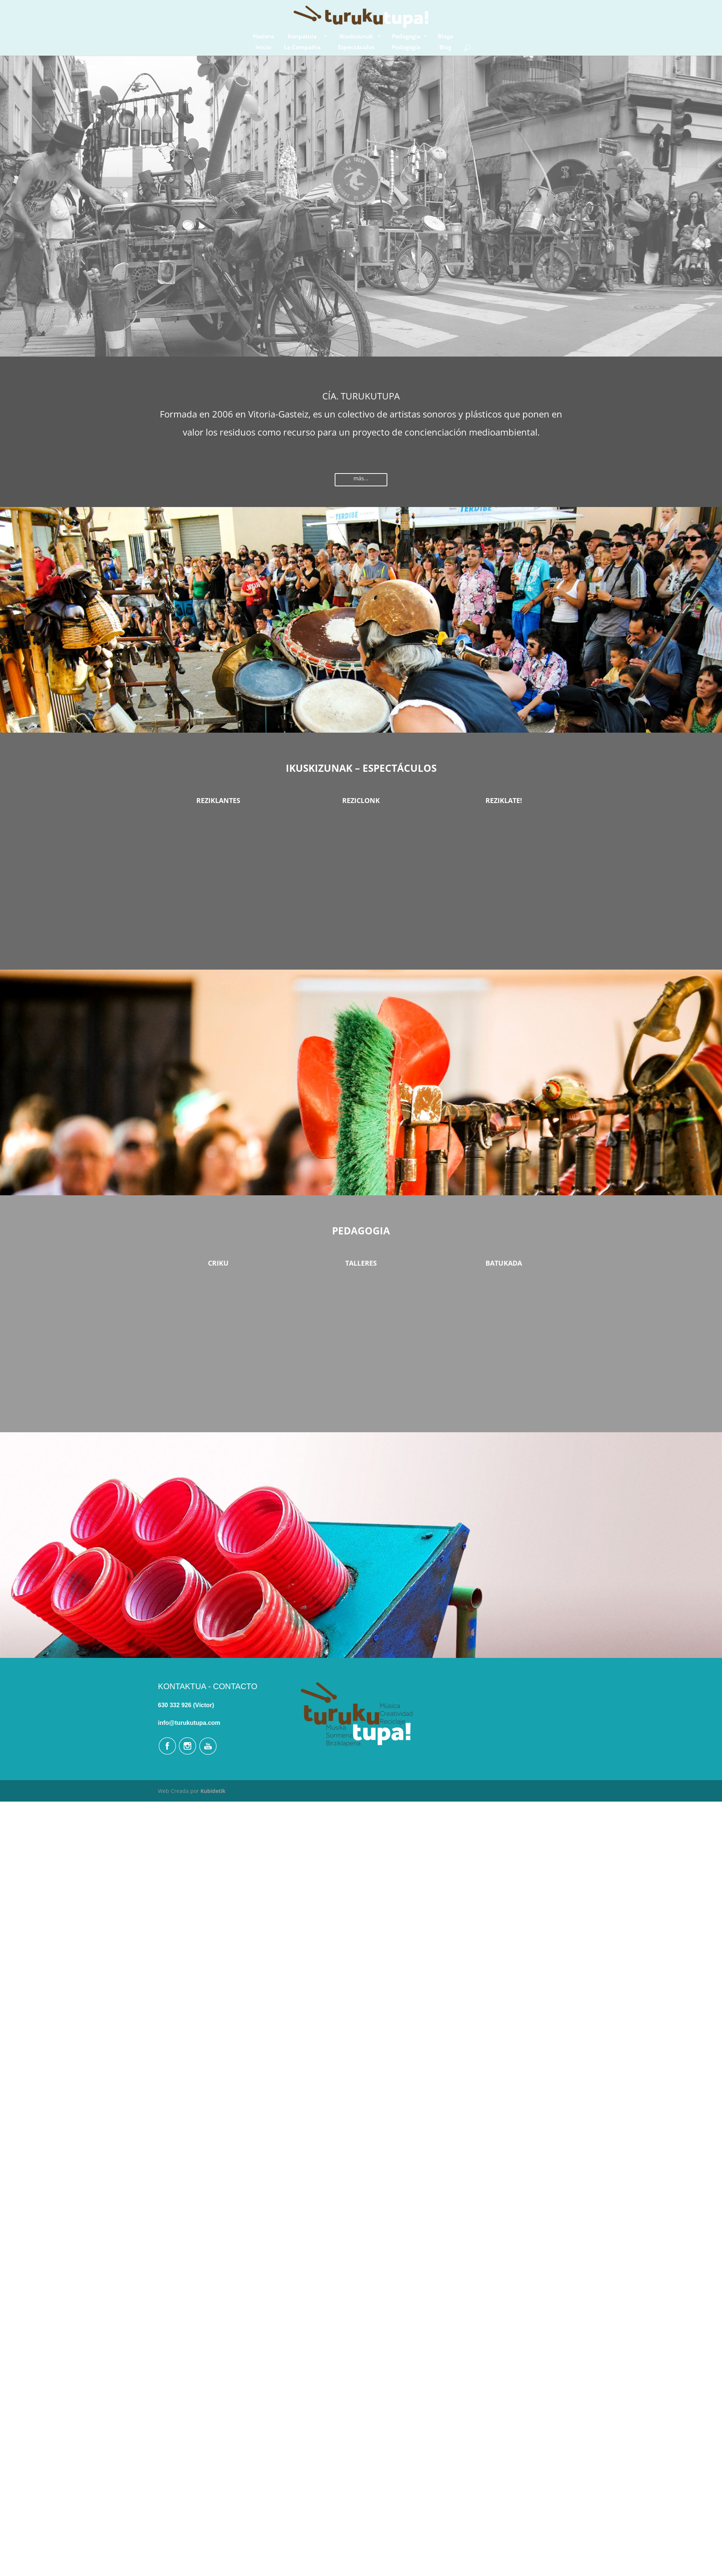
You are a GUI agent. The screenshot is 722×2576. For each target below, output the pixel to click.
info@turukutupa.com (189, 1723)
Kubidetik (213, 1790)
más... (361, 478)
